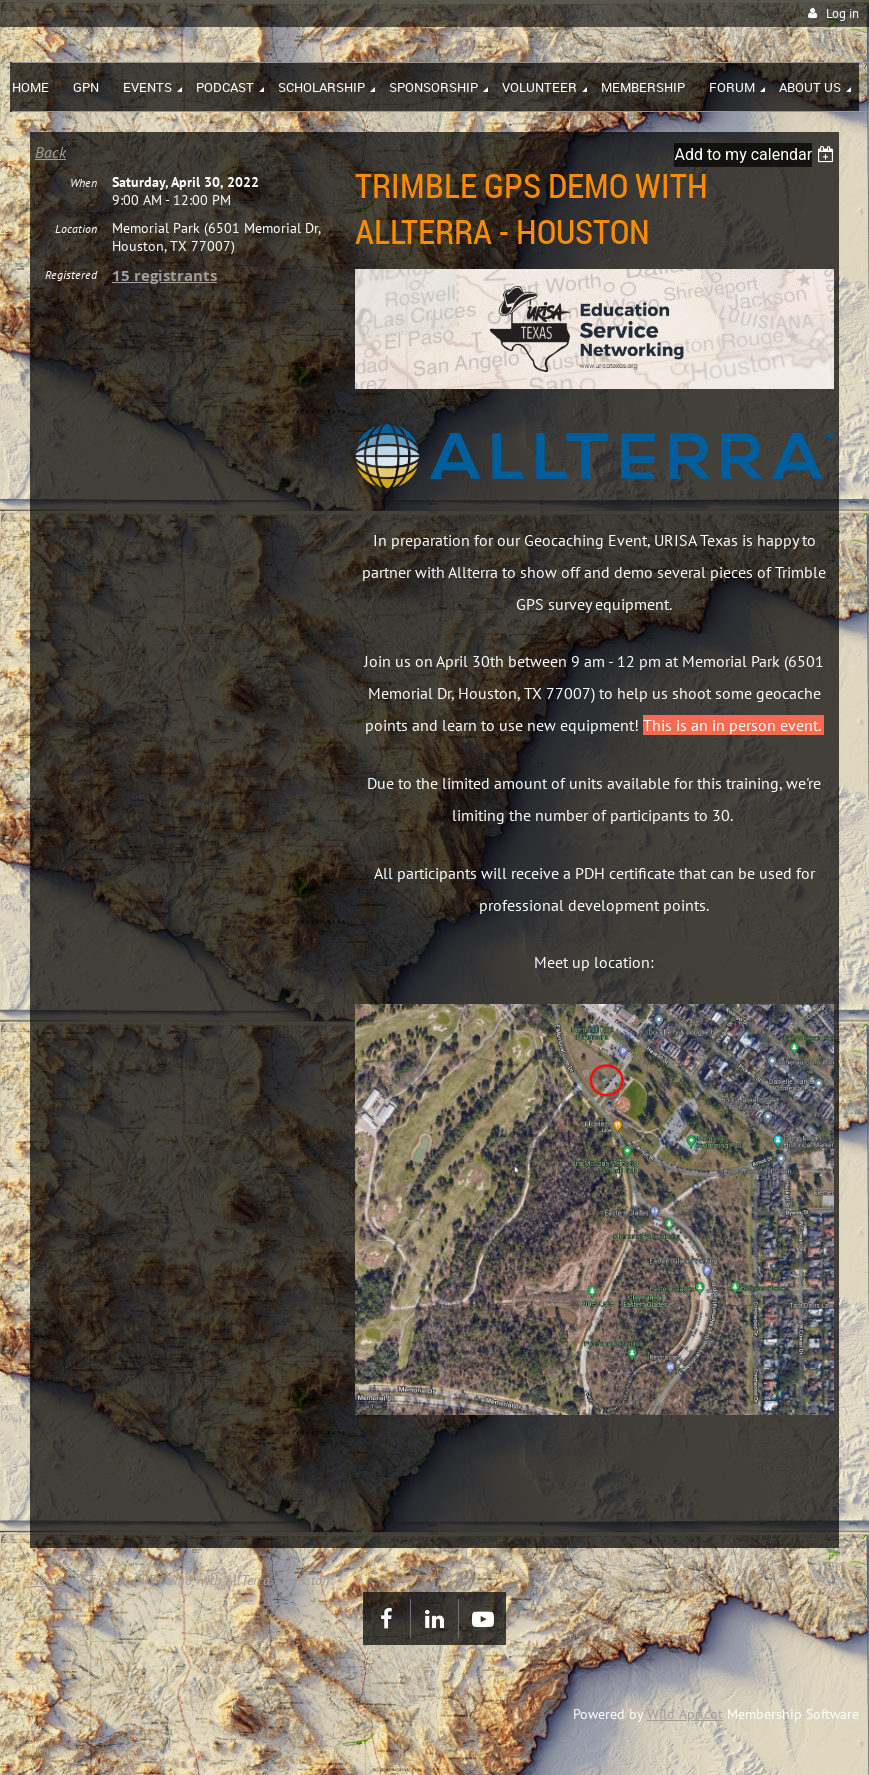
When (83, 198)
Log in (842, 13)
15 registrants (164, 291)
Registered (71, 290)
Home (46, 1580)
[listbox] (756, 154)
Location (76, 244)
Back (50, 152)
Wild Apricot (685, 1714)
